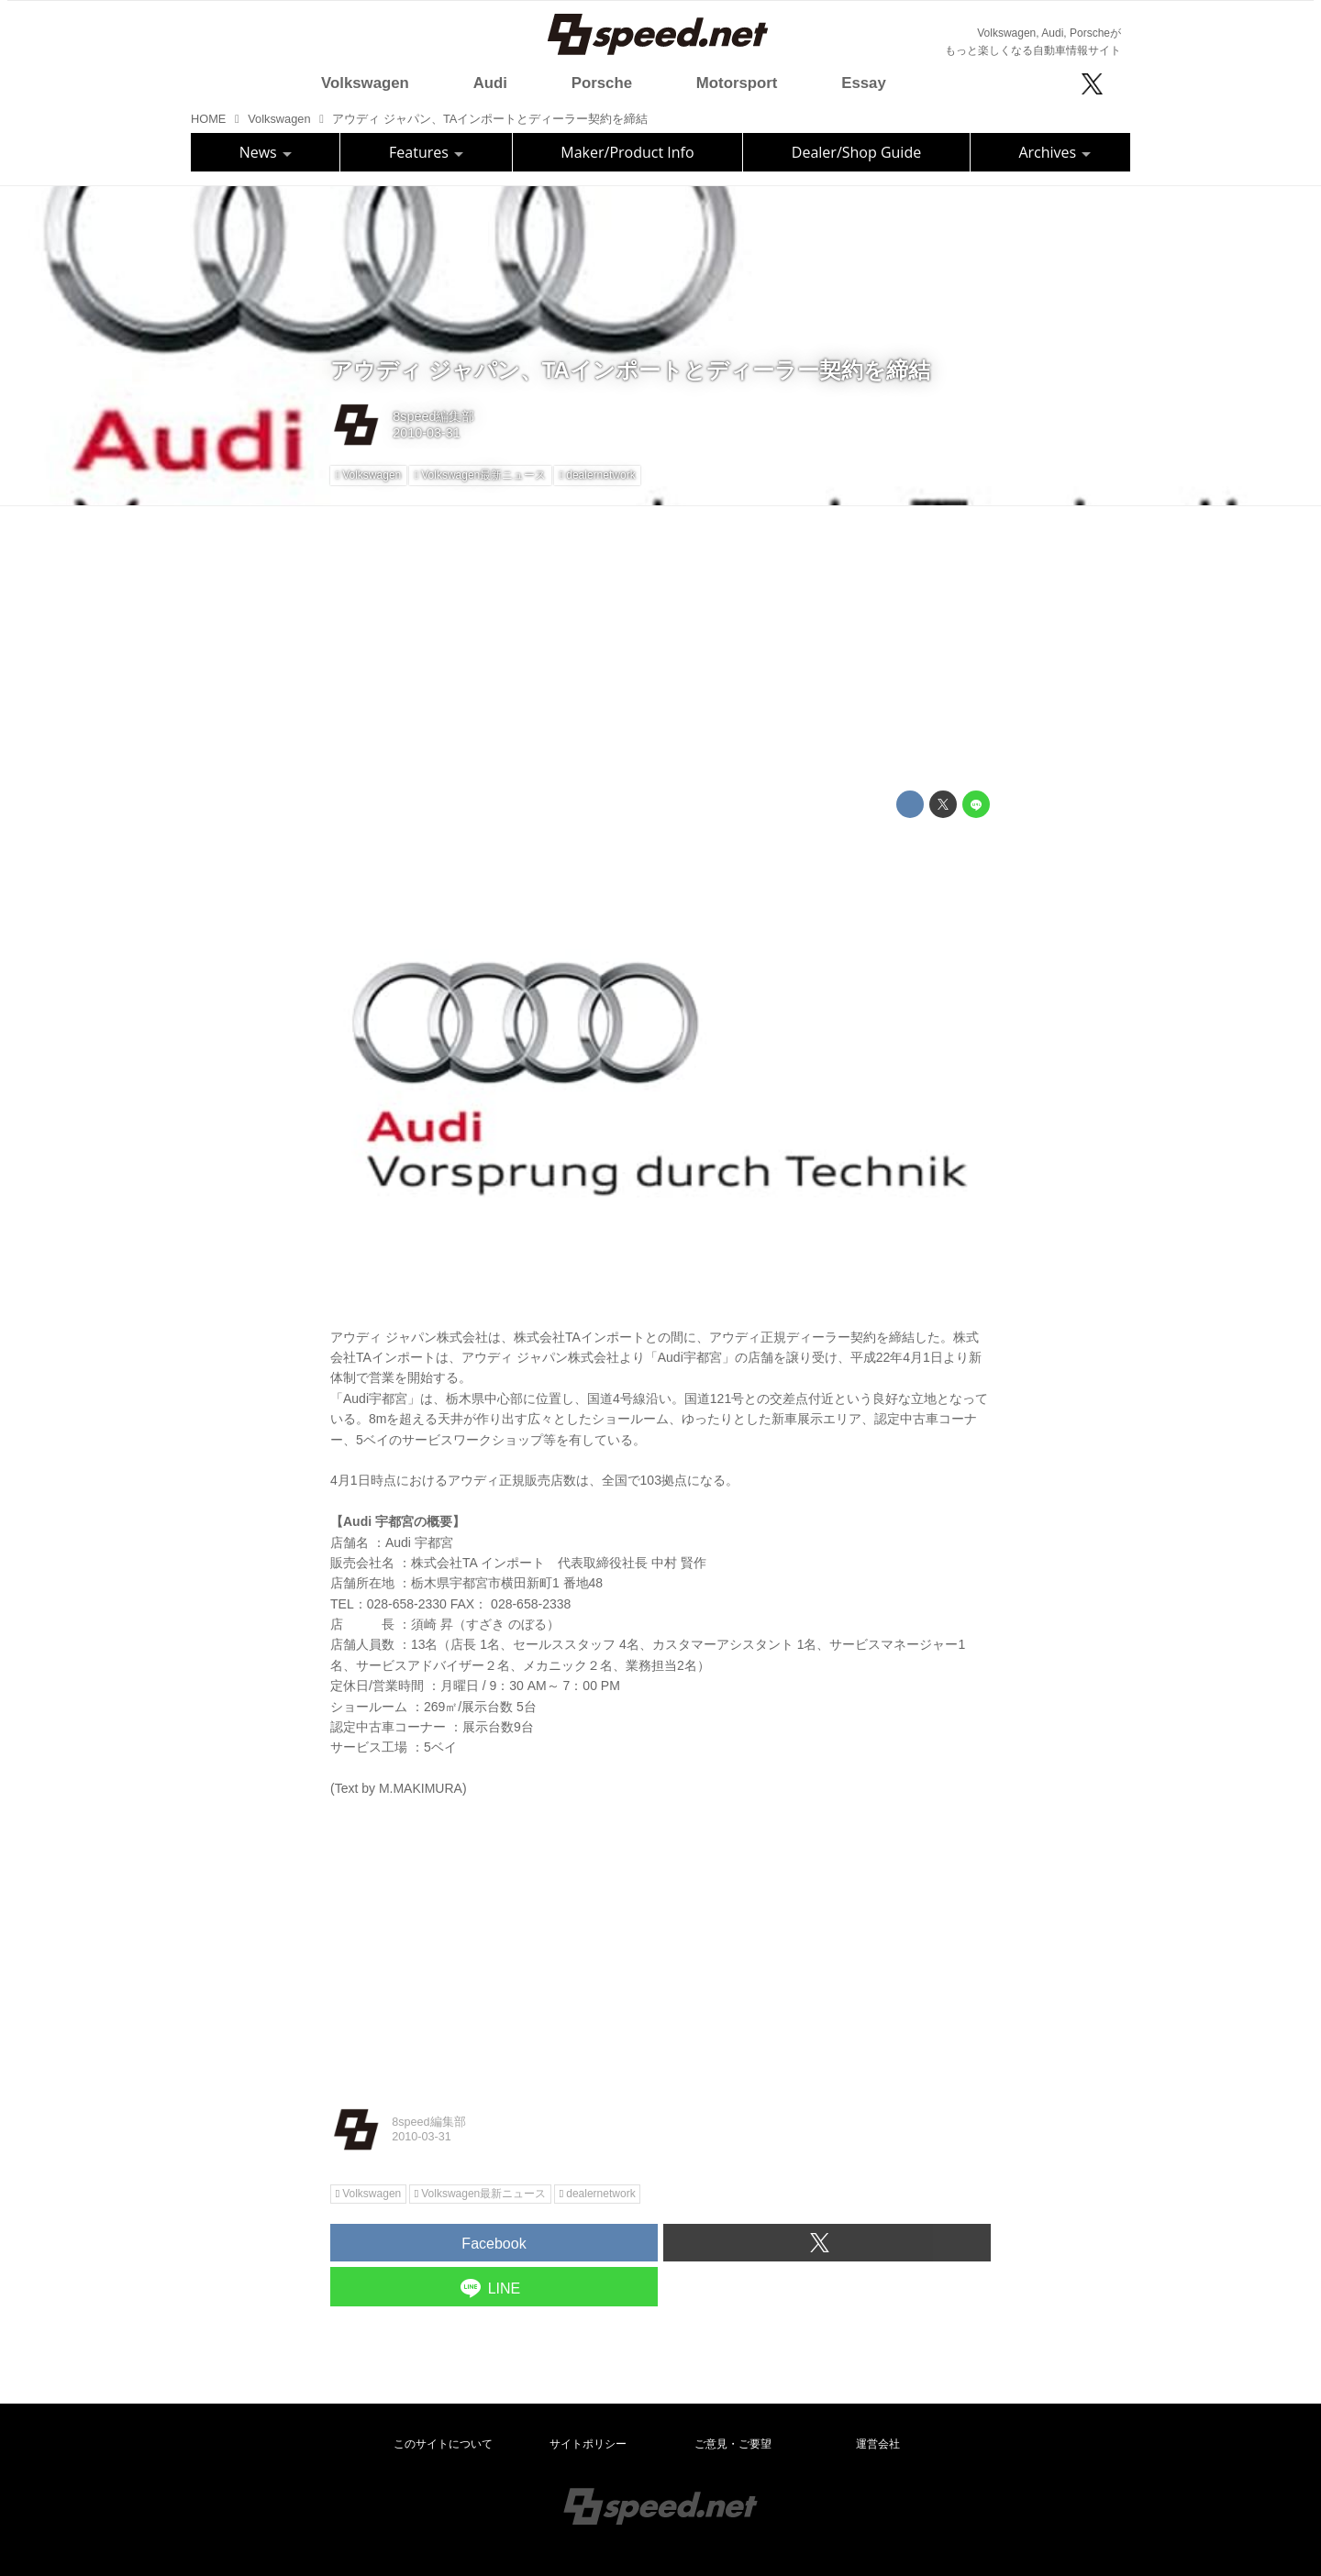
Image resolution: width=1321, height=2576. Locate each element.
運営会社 (878, 2444)
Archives (1054, 152)
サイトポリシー (588, 2444)
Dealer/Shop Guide (856, 152)
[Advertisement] (660, 648)
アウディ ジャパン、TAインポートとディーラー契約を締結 (630, 370)
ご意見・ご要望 (733, 2444)
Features (426, 152)
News (265, 152)
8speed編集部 (433, 416)
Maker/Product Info (627, 152)
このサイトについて (443, 2444)
